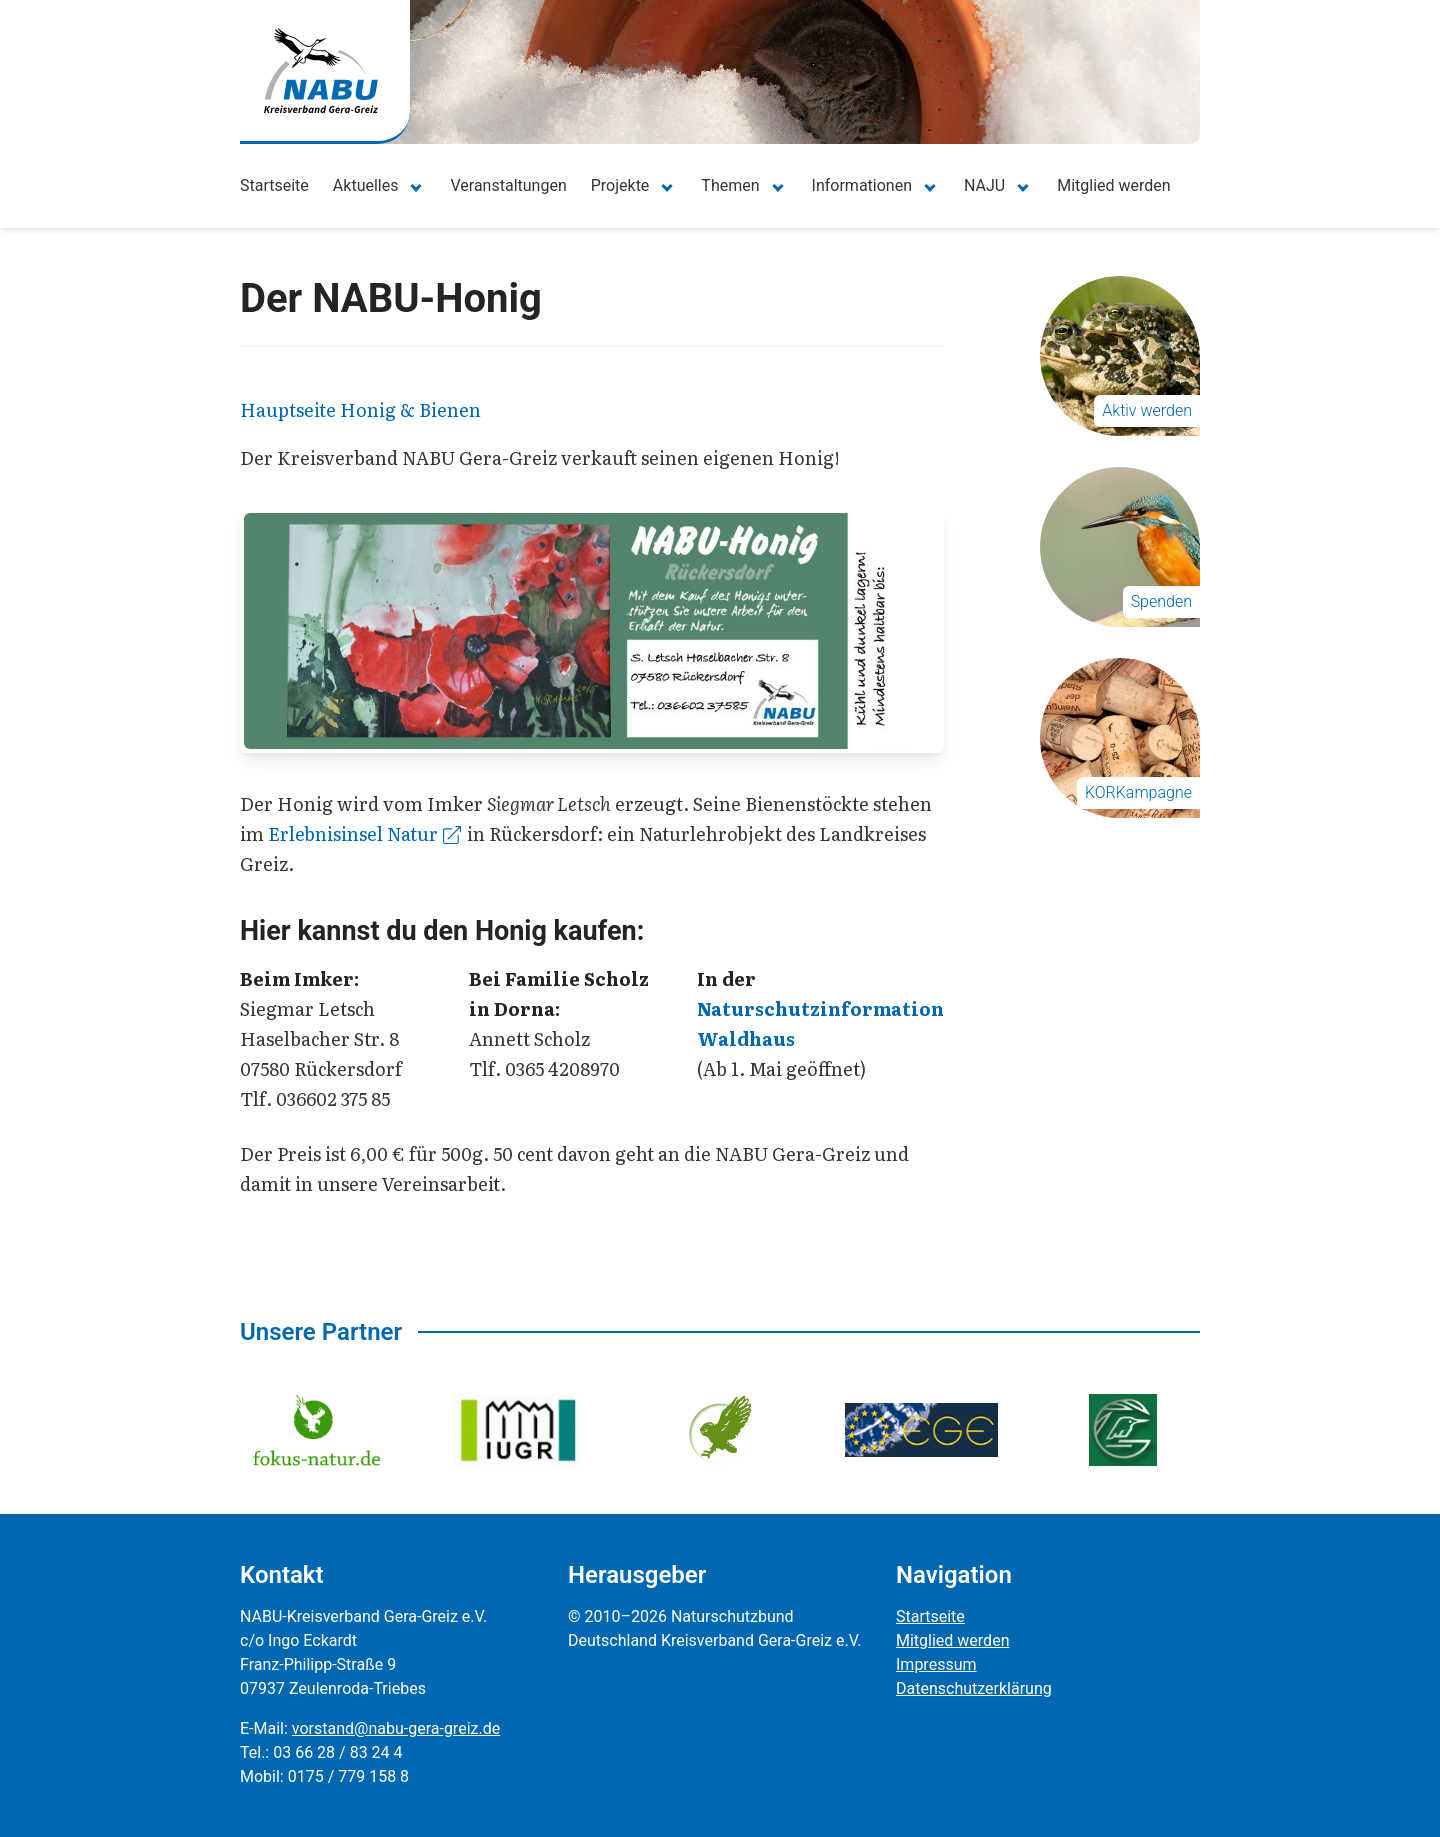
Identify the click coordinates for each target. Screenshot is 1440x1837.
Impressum (936, 1664)
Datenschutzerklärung (974, 1688)
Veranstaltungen (508, 185)
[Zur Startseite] (321, 70)
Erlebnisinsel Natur (364, 833)
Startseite (274, 185)
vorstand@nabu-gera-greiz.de (396, 1728)
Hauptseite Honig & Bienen (360, 409)
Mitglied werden (1113, 185)
